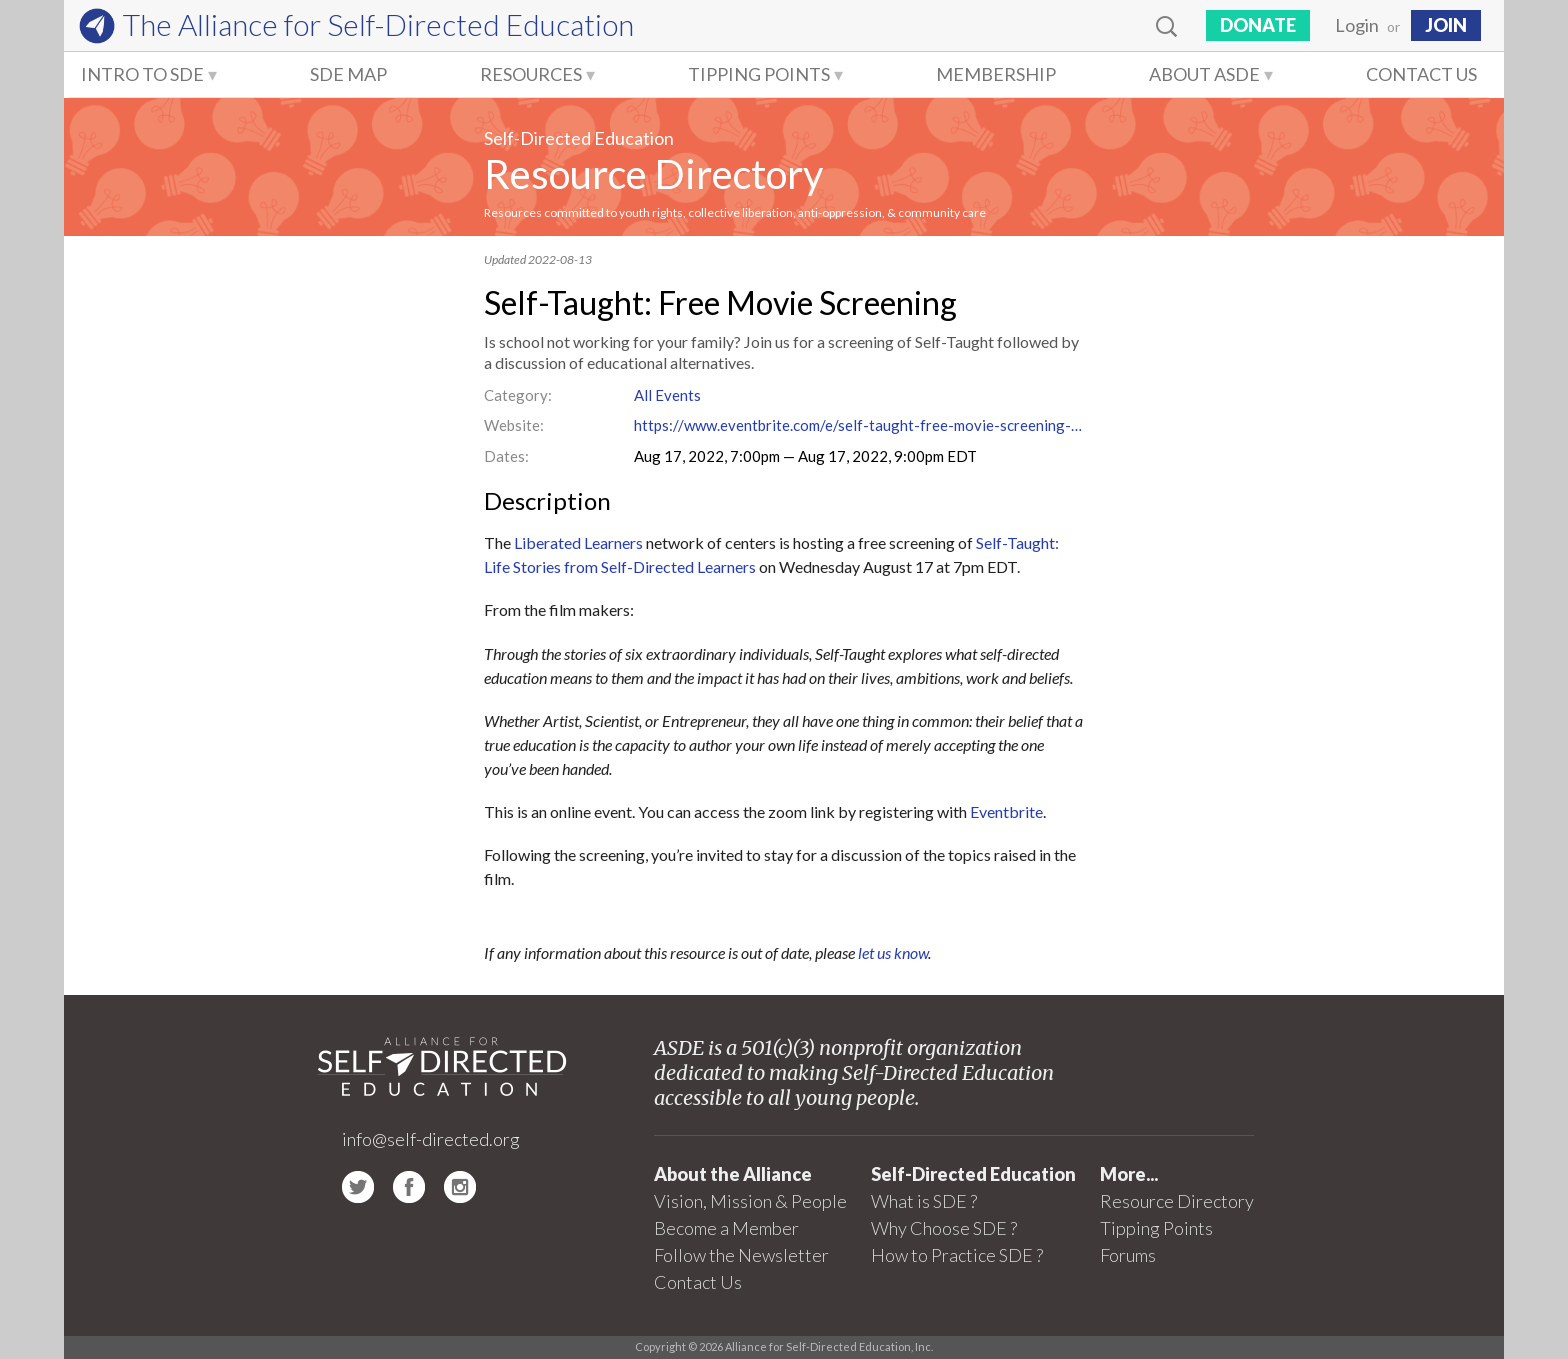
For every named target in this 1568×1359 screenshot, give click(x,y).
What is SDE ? (924, 1201)
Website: (514, 425)
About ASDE (1204, 74)
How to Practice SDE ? (957, 1255)
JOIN (1446, 25)
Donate (1258, 25)
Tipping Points (759, 74)
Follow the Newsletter (741, 1255)
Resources (531, 74)
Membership (996, 74)
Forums (1128, 1255)
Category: (518, 395)
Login (1357, 25)
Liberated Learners (578, 542)
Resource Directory (653, 174)
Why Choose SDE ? (944, 1228)
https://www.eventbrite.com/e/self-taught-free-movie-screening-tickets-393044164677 (859, 425)
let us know (893, 952)
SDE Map (348, 74)
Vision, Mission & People (750, 1201)
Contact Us (1421, 74)
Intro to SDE (142, 74)
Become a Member (726, 1228)
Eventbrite (1006, 811)
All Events (667, 395)
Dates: (506, 456)
